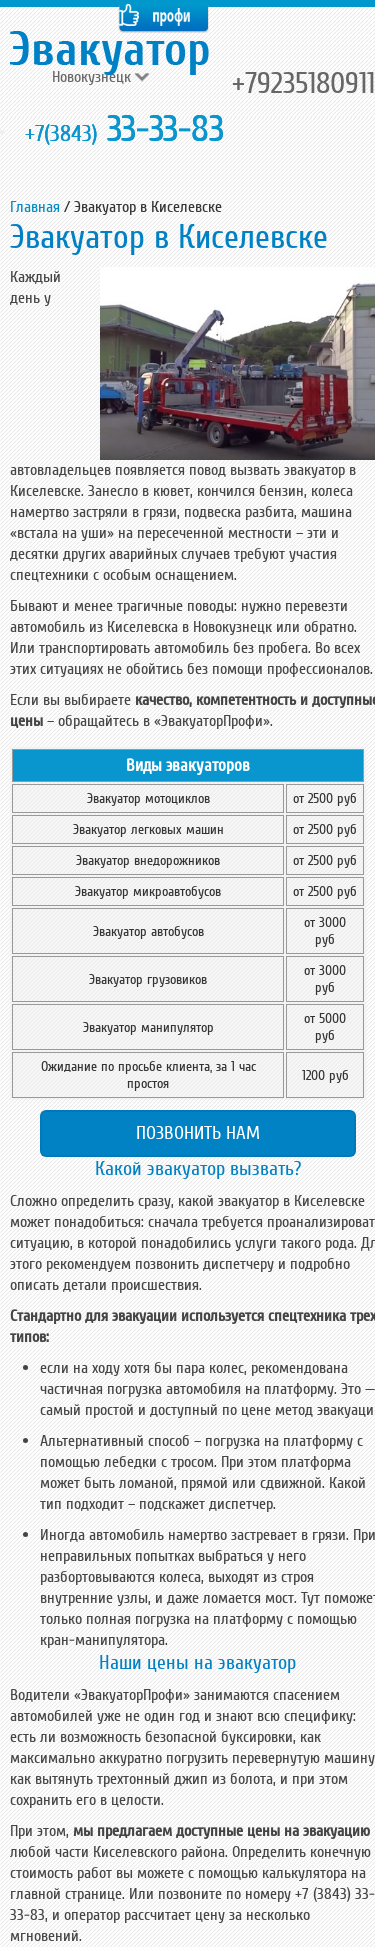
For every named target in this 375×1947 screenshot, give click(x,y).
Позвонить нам (198, 1133)
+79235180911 (303, 83)
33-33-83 (124, 129)
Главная (35, 207)
